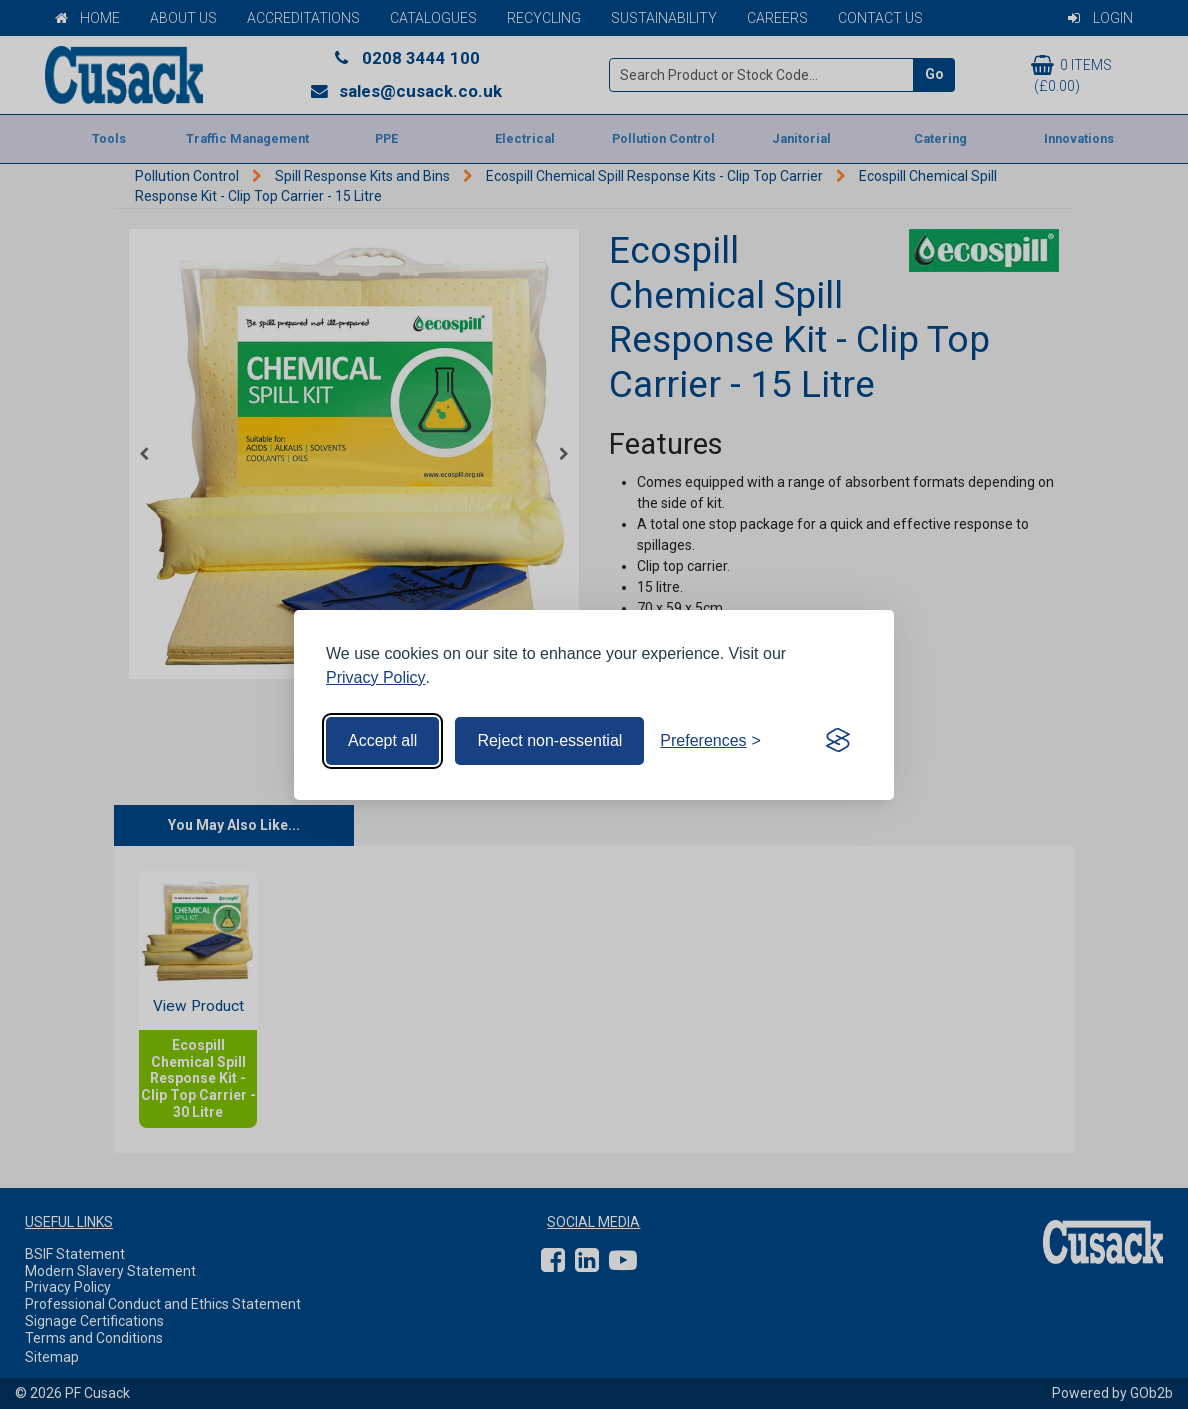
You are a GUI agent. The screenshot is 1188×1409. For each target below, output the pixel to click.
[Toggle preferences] (710, 741)
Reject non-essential (549, 740)
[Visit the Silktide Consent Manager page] (838, 741)
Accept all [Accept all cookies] (382, 740)
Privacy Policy (376, 677)
